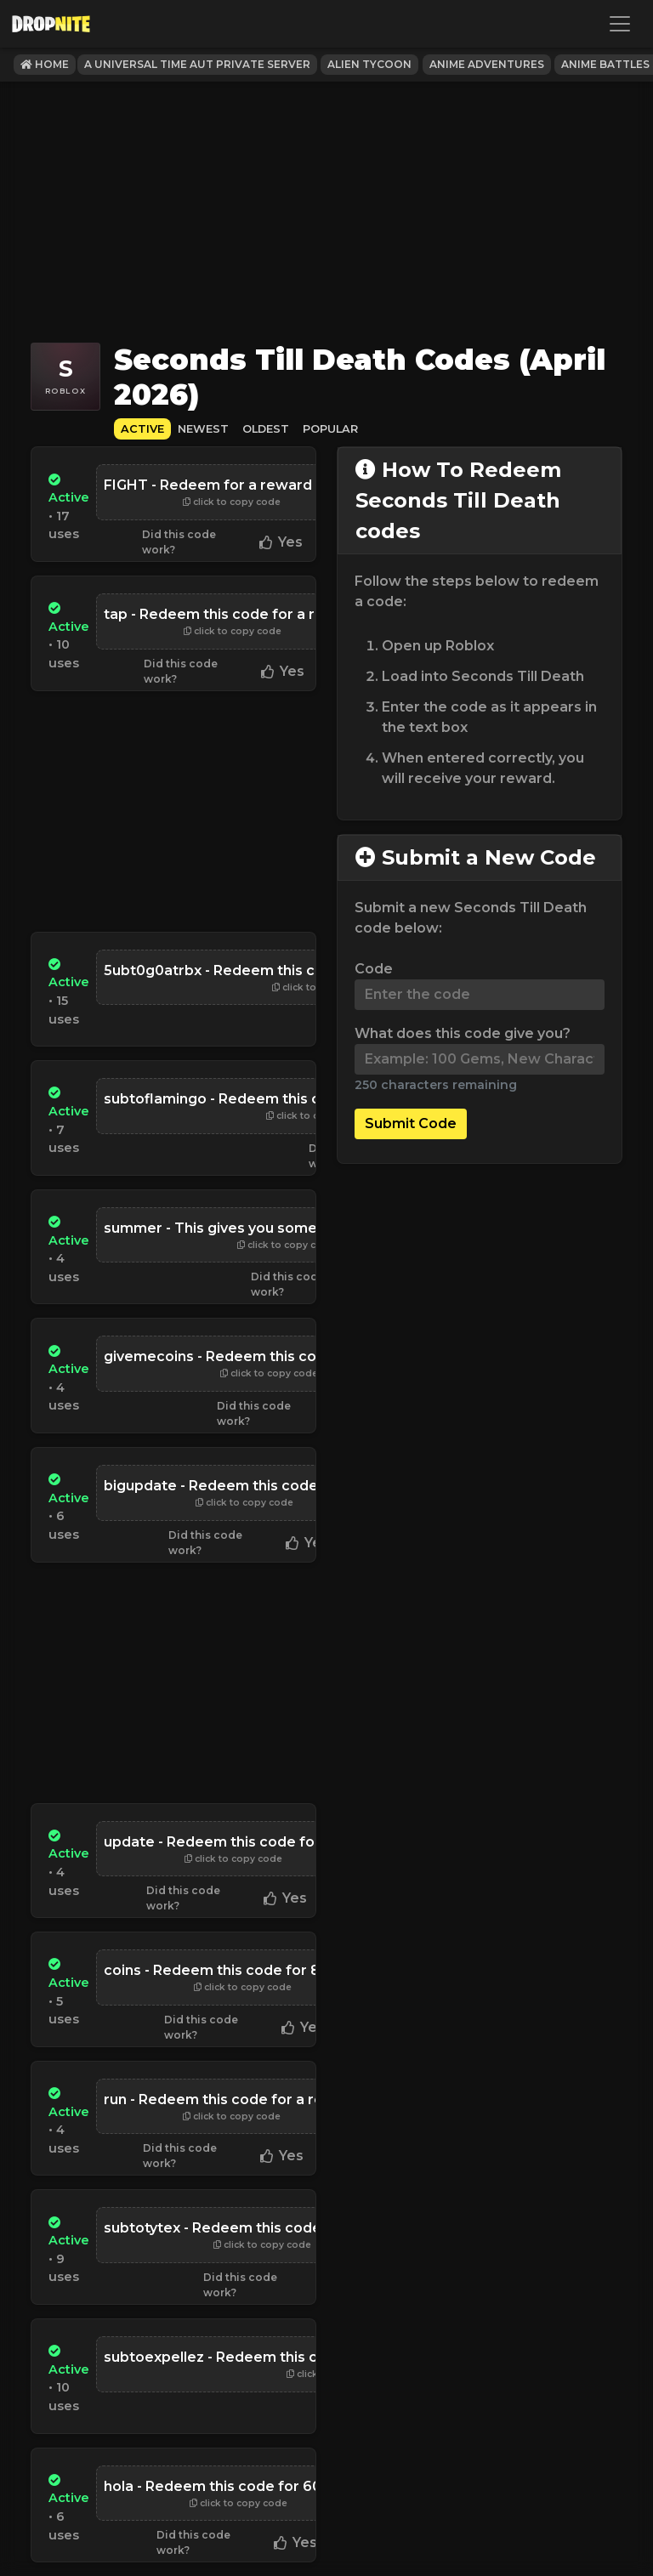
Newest (203, 429)
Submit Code (411, 1123)
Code (374, 969)
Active (142, 429)
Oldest (265, 429)
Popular (330, 429)
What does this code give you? (463, 1033)
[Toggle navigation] (620, 24)
